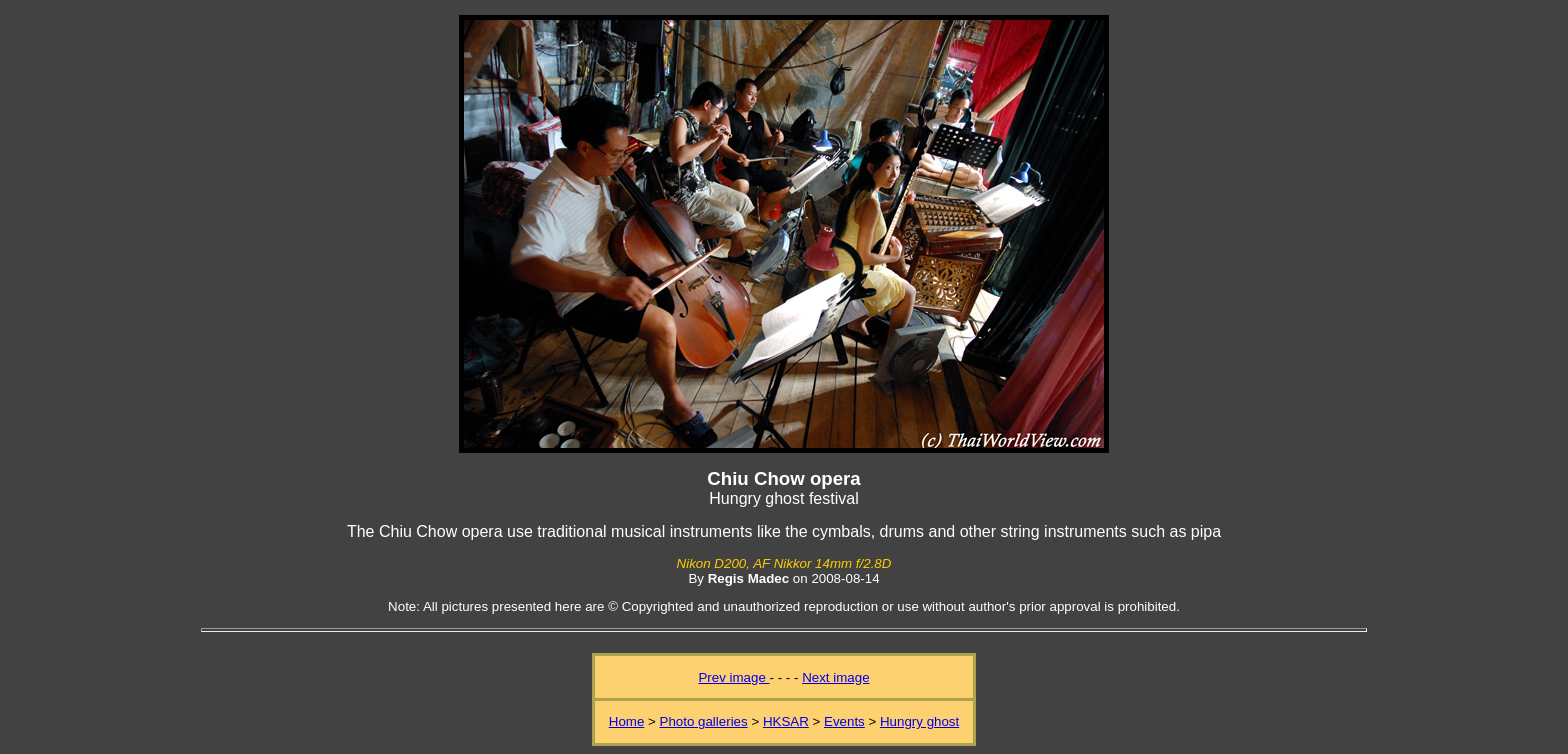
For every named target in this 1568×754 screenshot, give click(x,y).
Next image (835, 677)
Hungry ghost (919, 721)
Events (844, 721)
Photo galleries (704, 721)
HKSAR (786, 721)
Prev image (733, 677)
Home (627, 721)
